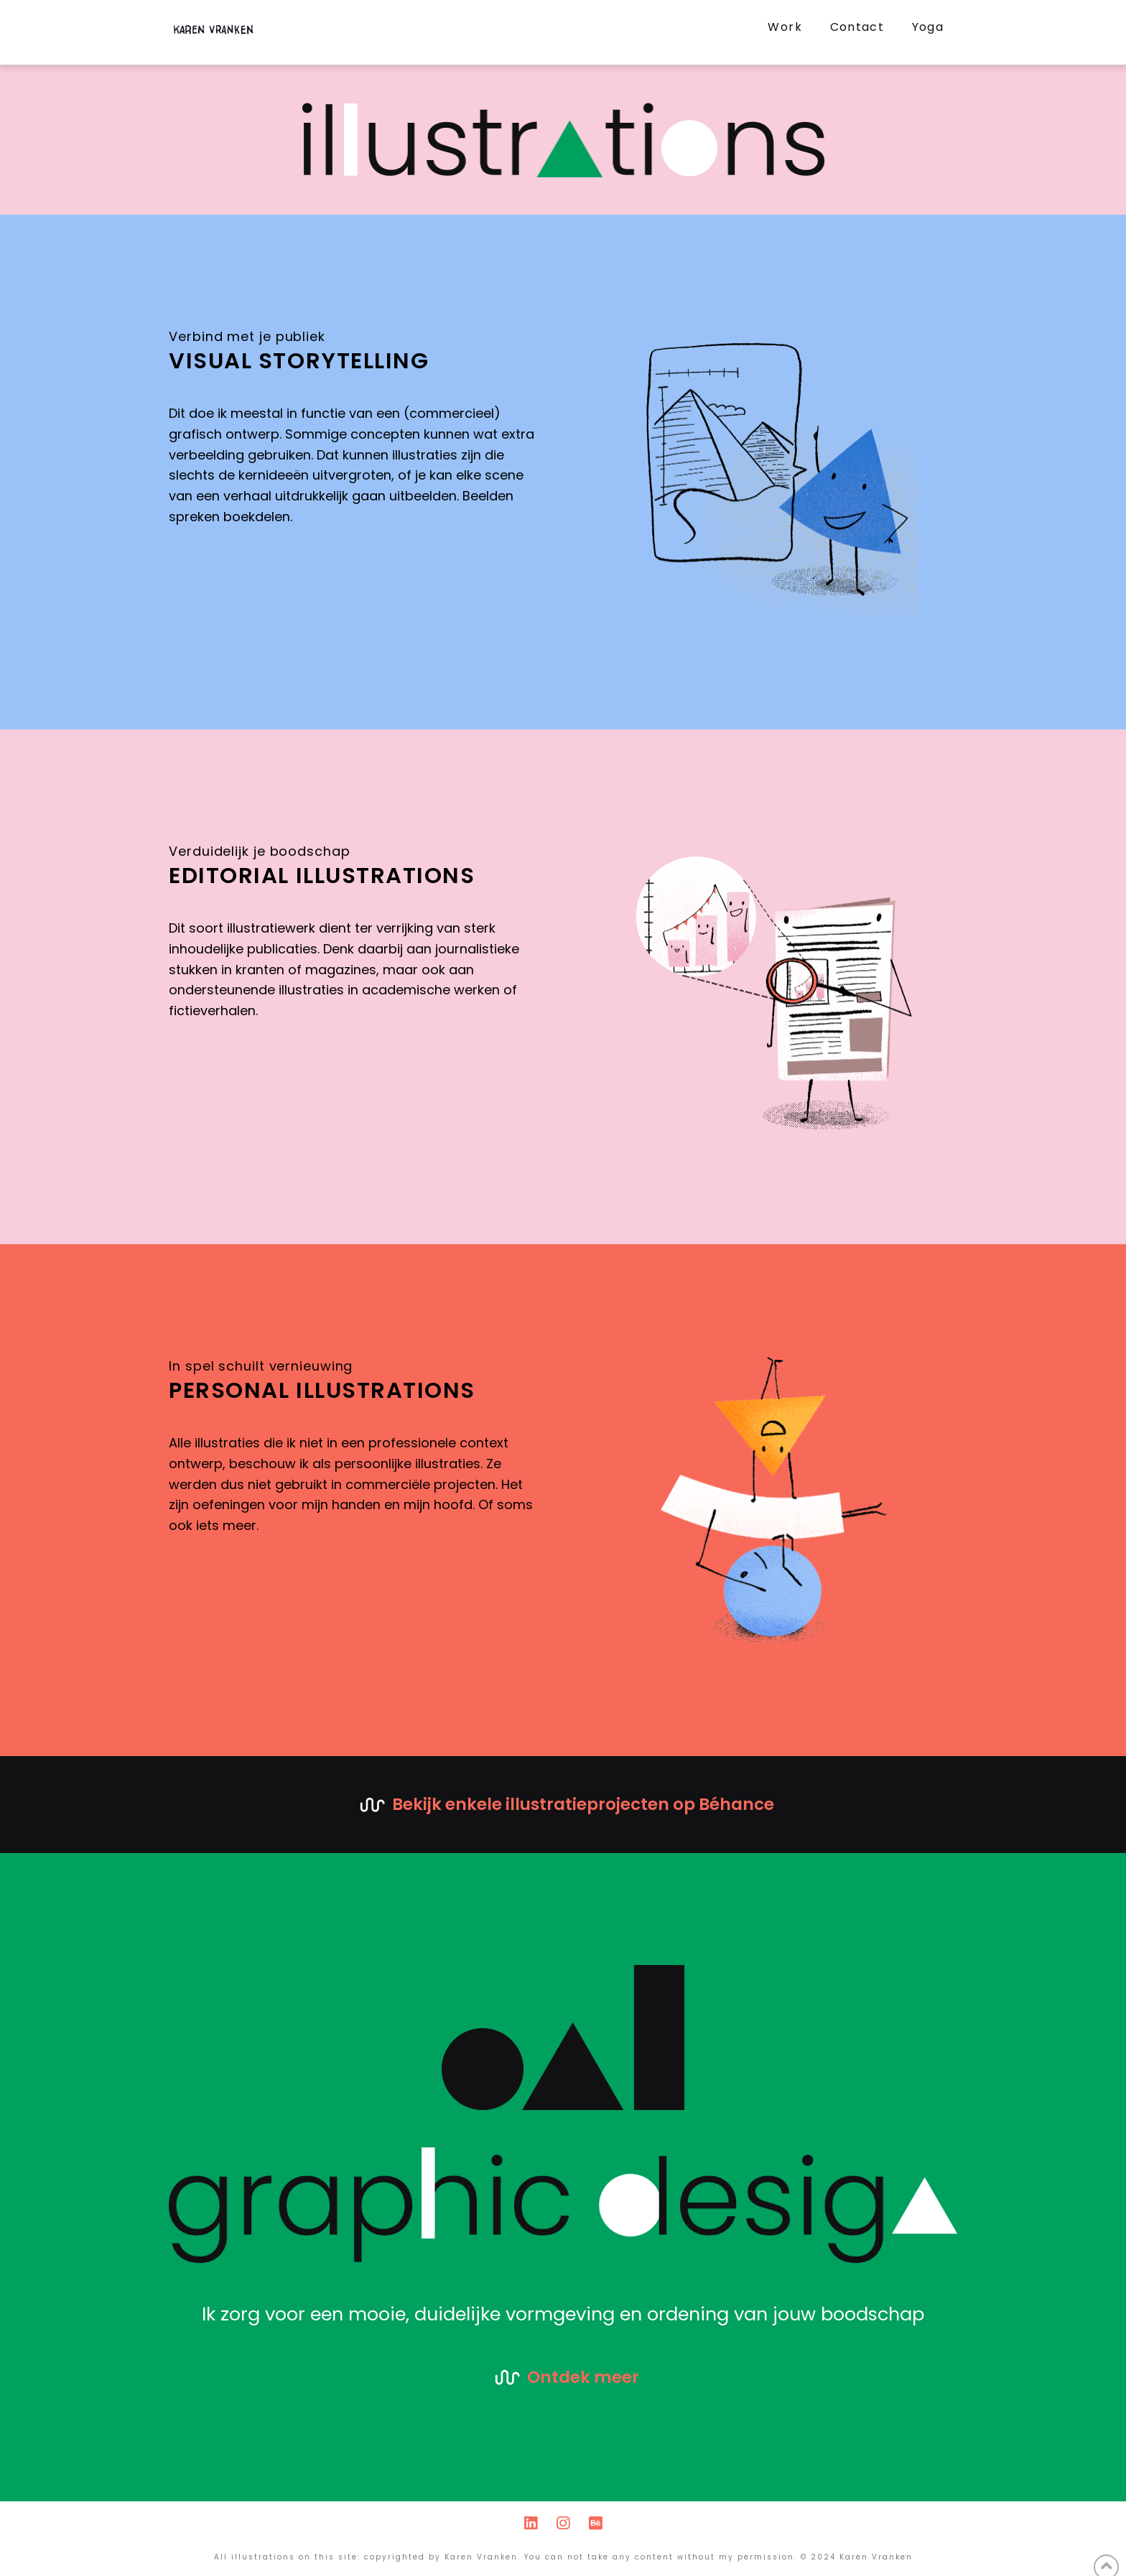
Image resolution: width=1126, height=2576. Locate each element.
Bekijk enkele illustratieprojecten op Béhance (583, 1804)
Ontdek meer (583, 2377)
